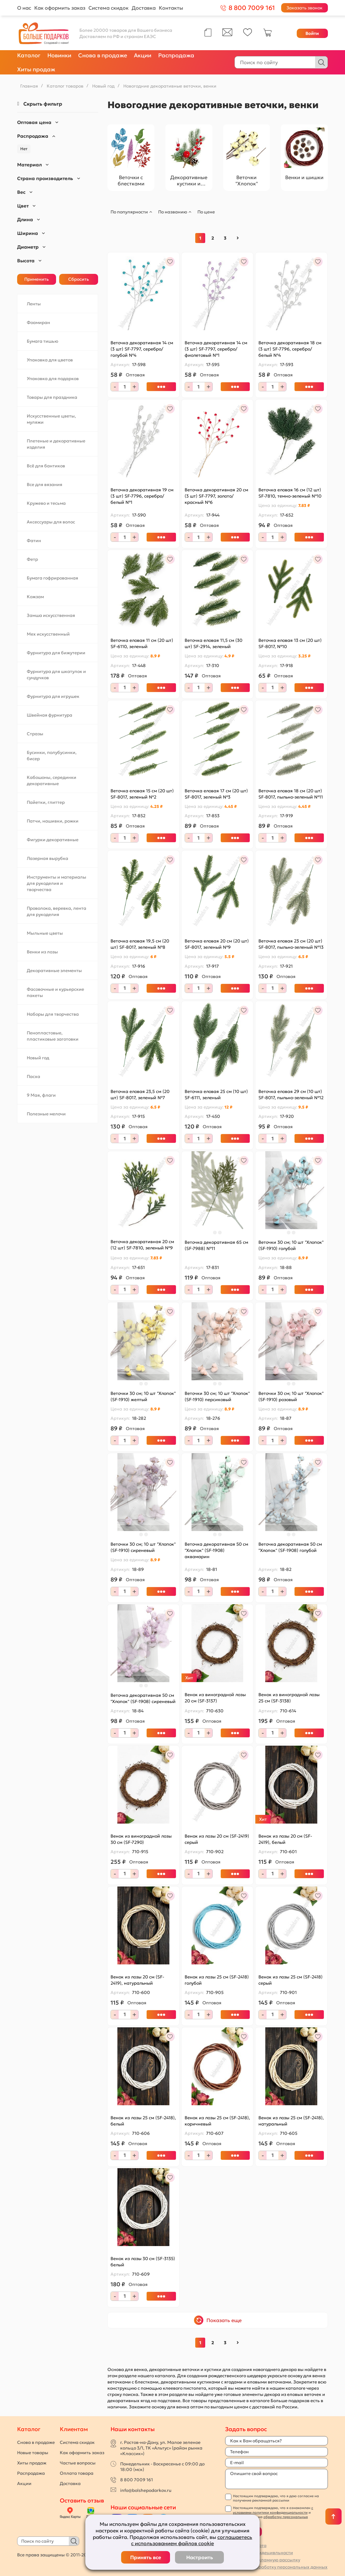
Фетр (32, 559)
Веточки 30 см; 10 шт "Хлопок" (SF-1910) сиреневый (143, 1547)
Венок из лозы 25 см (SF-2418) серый (290, 1980)
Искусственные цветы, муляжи (51, 419)
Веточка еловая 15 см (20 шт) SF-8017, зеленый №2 (142, 794)
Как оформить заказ (59, 8)
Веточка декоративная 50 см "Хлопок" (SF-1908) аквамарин (216, 1550)
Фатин (34, 540)
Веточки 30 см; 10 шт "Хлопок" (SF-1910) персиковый (217, 1396)
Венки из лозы (42, 952)
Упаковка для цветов (50, 360)
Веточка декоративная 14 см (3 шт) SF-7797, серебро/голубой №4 (142, 349)
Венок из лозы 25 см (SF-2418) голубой (217, 1980)
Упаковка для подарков (53, 378)
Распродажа (176, 55)
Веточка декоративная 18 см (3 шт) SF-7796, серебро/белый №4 (289, 349)
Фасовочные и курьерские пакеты (55, 992)
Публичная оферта (246, 2545)
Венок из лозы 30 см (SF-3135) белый (143, 2262)
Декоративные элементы (54, 970)
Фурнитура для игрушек (53, 696)
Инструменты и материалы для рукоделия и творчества (56, 883)
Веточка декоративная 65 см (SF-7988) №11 (216, 1245)
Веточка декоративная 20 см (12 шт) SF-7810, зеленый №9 (142, 1245)
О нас (24, 8)
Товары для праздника (52, 397)
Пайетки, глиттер (46, 802)
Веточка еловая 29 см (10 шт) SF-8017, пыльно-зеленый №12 (291, 1094)
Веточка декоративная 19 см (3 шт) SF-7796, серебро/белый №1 (142, 496)
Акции (142, 55)
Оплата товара (76, 2473)
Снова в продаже (102, 55)
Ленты (34, 304)
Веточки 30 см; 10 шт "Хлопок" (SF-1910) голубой (291, 1245)
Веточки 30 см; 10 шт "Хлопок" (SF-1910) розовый (291, 1396)
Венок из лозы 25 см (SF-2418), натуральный (291, 2121)
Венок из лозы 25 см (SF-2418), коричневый (217, 2121)
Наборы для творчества (53, 1014)
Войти (312, 33)
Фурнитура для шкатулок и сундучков (56, 674)
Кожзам (35, 596)
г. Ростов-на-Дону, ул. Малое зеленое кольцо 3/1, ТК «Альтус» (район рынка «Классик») (161, 2448)
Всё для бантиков (46, 466)
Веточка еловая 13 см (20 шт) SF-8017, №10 (290, 643)
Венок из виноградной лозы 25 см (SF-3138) (288, 1698)
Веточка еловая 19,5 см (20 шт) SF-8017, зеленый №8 (140, 944)
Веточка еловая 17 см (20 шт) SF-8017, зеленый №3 (216, 794)
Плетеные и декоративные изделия (56, 444)
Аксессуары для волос (51, 522)
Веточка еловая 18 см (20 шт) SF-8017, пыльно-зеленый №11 (290, 794)
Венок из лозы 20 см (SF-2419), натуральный (137, 1980)
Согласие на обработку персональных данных (276, 2567)
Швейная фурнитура (49, 715)
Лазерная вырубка (47, 858)
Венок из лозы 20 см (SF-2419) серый (217, 1839)
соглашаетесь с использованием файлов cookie (191, 2540)
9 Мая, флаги (41, 1095)
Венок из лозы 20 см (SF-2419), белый (285, 1839)
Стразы (35, 734)
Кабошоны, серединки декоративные (51, 780)
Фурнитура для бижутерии (56, 653)
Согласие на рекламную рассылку (262, 2560)
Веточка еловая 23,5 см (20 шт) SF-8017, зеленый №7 (140, 1094)
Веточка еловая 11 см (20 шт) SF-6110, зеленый (142, 643)
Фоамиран (38, 322)
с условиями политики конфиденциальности (273, 2510)
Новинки (59, 55)
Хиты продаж (36, 69)
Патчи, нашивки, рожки (52, 821)
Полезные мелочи (46, 1114)
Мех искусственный (48, 634)
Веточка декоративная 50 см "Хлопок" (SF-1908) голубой (290, 1547)
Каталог (28, 55)
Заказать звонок (304, 8)
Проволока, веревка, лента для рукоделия (56, 911)
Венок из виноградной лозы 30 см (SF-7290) (141, 1839)
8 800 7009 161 (136, 2480)
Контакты (171, 8)
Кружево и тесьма (46, 503)
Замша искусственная (51, 615)
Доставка (144, 8)
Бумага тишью (42, 341)
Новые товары (32, 2452)
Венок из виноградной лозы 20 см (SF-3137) (215, 1698)
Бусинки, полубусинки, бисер (52, 755)
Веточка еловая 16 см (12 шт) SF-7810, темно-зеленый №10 (289, 493)
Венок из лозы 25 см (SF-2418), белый (143, 2121)
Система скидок (108, 8)
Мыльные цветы (45, 933)
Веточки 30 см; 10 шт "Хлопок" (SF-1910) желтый (143, 1396)
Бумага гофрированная (52, 578)
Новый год (38, 1058)
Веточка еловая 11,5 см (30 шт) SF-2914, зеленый (213, 643)
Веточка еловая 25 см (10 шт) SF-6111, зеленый (216, 1094)
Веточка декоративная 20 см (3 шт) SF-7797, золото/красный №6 (216, 496)
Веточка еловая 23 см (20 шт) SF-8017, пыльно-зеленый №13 (291, 944)
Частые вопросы (78, 2463)
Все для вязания (44, 484)
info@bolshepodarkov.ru (145, 2490)
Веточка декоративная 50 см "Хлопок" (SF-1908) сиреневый (143, 1698)
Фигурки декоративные (52, 839)
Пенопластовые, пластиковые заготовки (52, 1036)
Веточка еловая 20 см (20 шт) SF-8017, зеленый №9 (217, 944)
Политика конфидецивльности (259, 2552)
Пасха (33, 1076)
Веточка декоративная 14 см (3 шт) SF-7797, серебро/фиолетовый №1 (216, 349)
